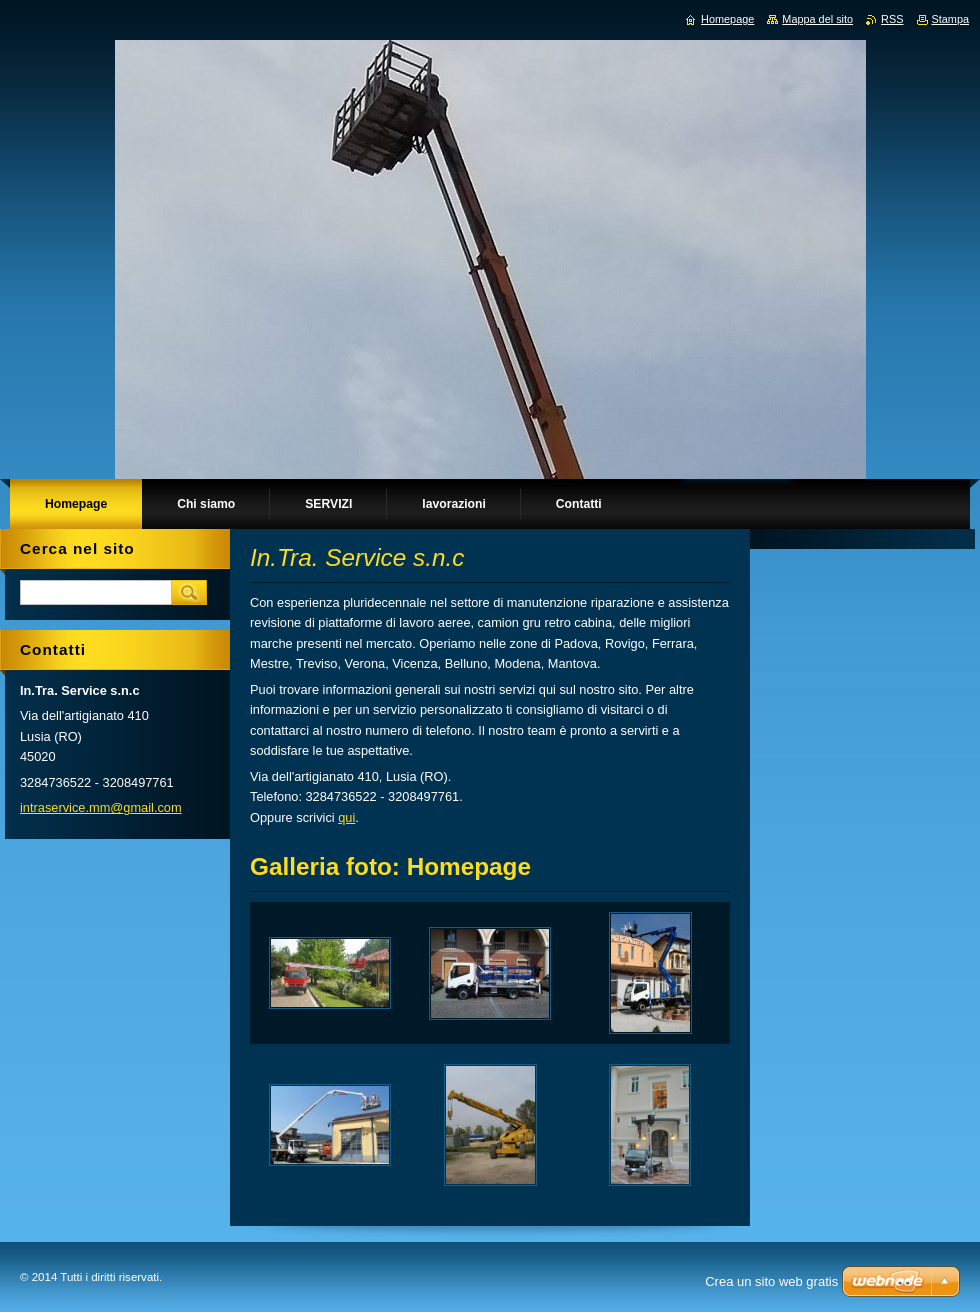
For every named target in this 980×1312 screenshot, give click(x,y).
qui (346, 817)
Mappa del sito (817, 19)
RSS (892, 19)
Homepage (727, 19)
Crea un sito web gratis (771, 1281)
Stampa (950, 19)
